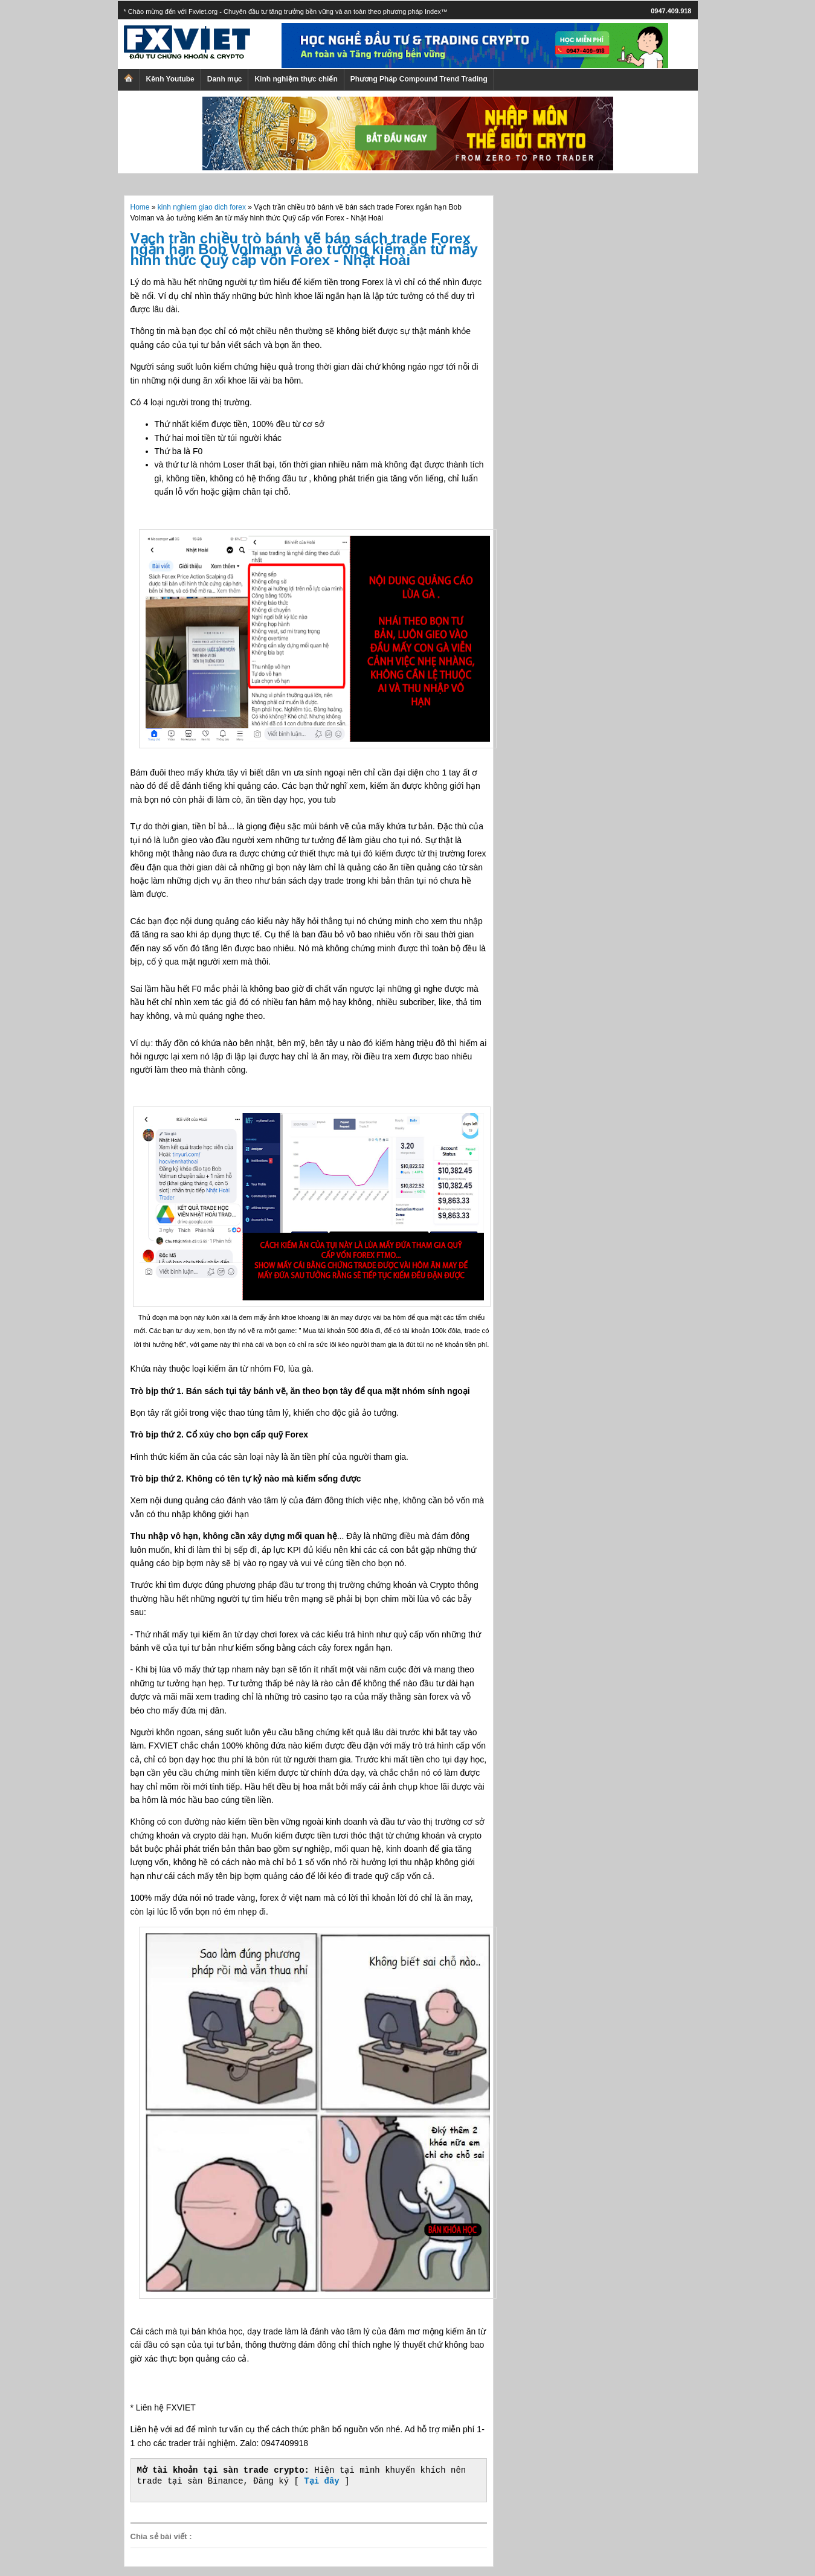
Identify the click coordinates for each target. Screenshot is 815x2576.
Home (140, 207)
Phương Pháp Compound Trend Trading (419, 79)
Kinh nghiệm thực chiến (295, 79)
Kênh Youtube (170, 79)
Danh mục (224, 79)
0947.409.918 (671, 10)
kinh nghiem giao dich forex (202, 207)
